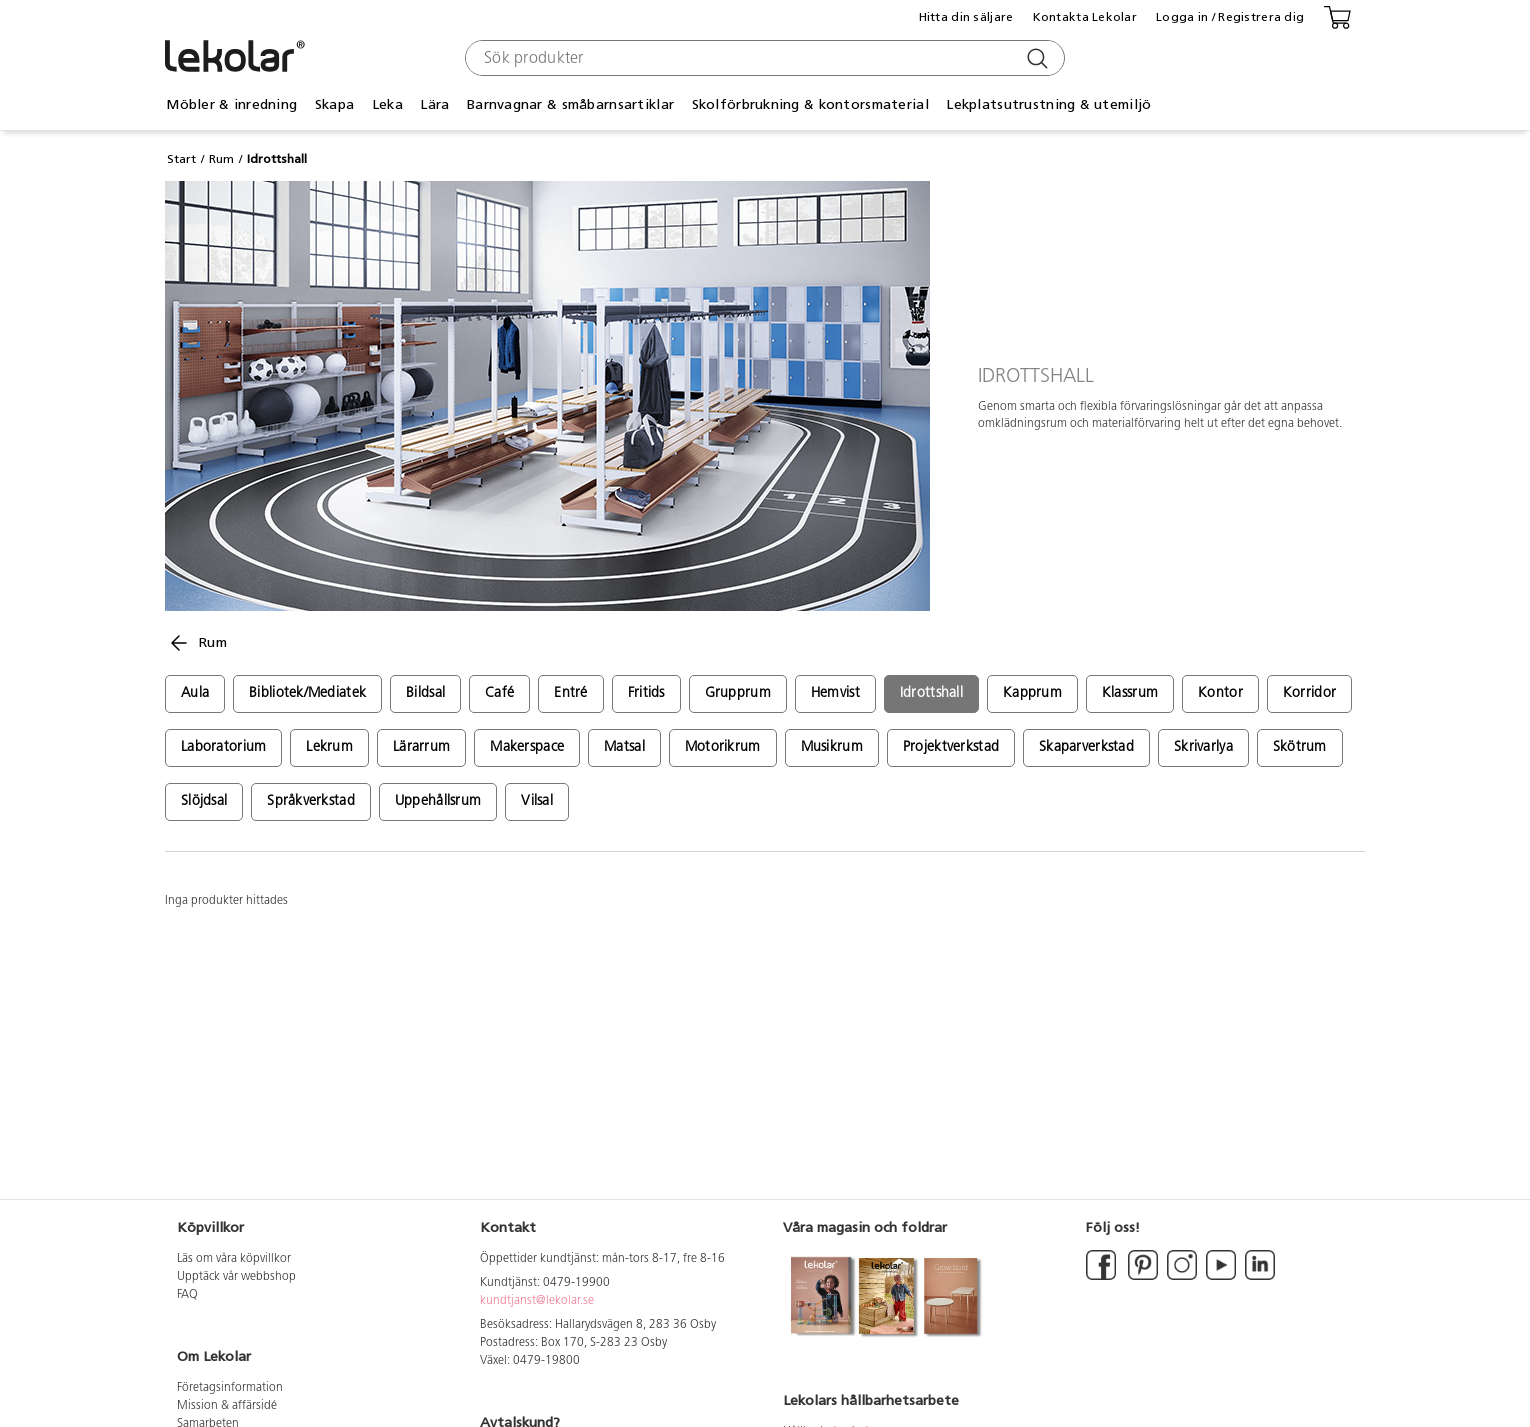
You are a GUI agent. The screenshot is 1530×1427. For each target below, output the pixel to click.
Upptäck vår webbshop (236, 1277)
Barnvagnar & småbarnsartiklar (570, 104)
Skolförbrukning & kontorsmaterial (810, 104)
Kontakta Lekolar (1085, 17)
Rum (221, 159)
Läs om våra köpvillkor (234, 1259)
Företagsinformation (230, 1388)
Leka (387, 104)
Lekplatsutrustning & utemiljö (1048, 104)
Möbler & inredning (231, 104)
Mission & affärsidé (227, 1406)
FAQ (187, 1295)
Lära (434, 104)
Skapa (334, 104)
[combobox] (762, 58)
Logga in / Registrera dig (1230, 17)
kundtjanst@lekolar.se (537, 1301)
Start (181, 159)
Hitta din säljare (966, 17)
